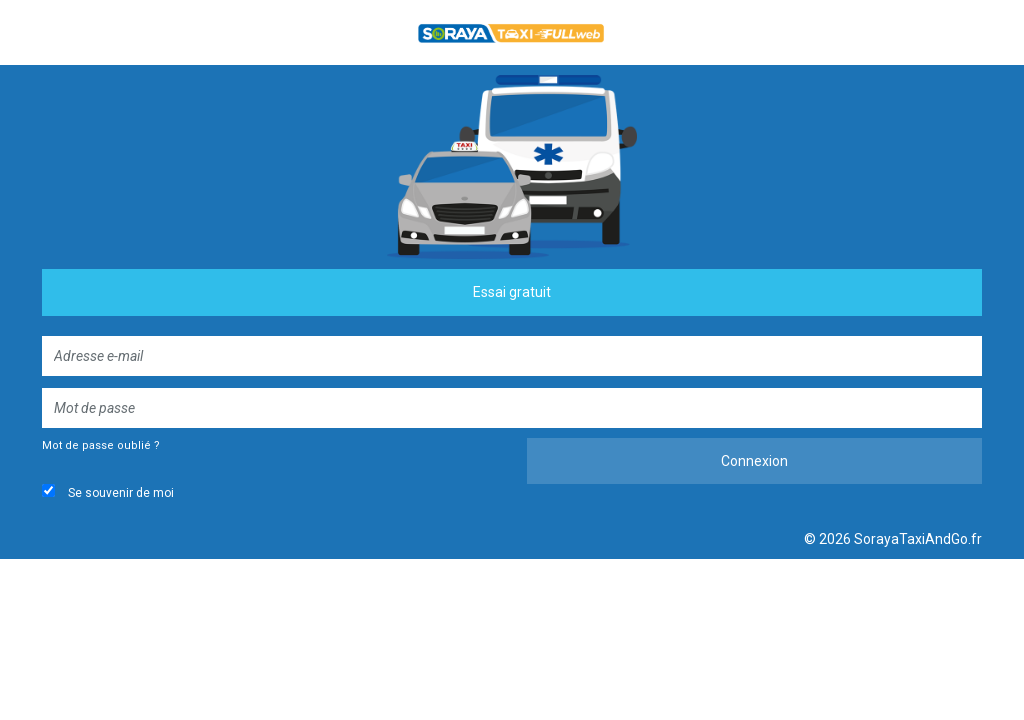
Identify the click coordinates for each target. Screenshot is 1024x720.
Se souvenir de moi (108, 492)
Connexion (754, 461)
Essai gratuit (512, 292)
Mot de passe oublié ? (101, 445)
